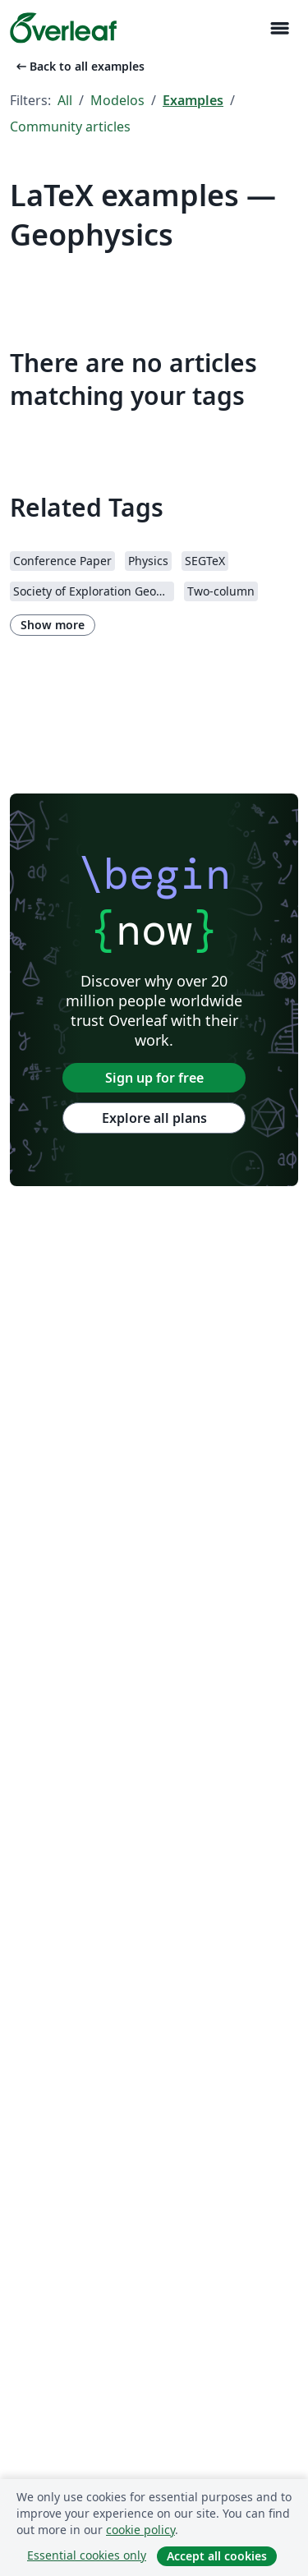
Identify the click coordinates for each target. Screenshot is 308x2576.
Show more (53, 624)
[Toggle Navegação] (279, 28)
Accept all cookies (217, 2556)
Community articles (70, 126)
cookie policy (140, 2529)
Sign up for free (154, 1078)
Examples (193, 100)
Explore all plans (154, 1118)
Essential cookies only (86, 2555)
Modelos (117, 100)
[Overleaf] (63, 28)
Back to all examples (79, 66)
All (64, 100)
